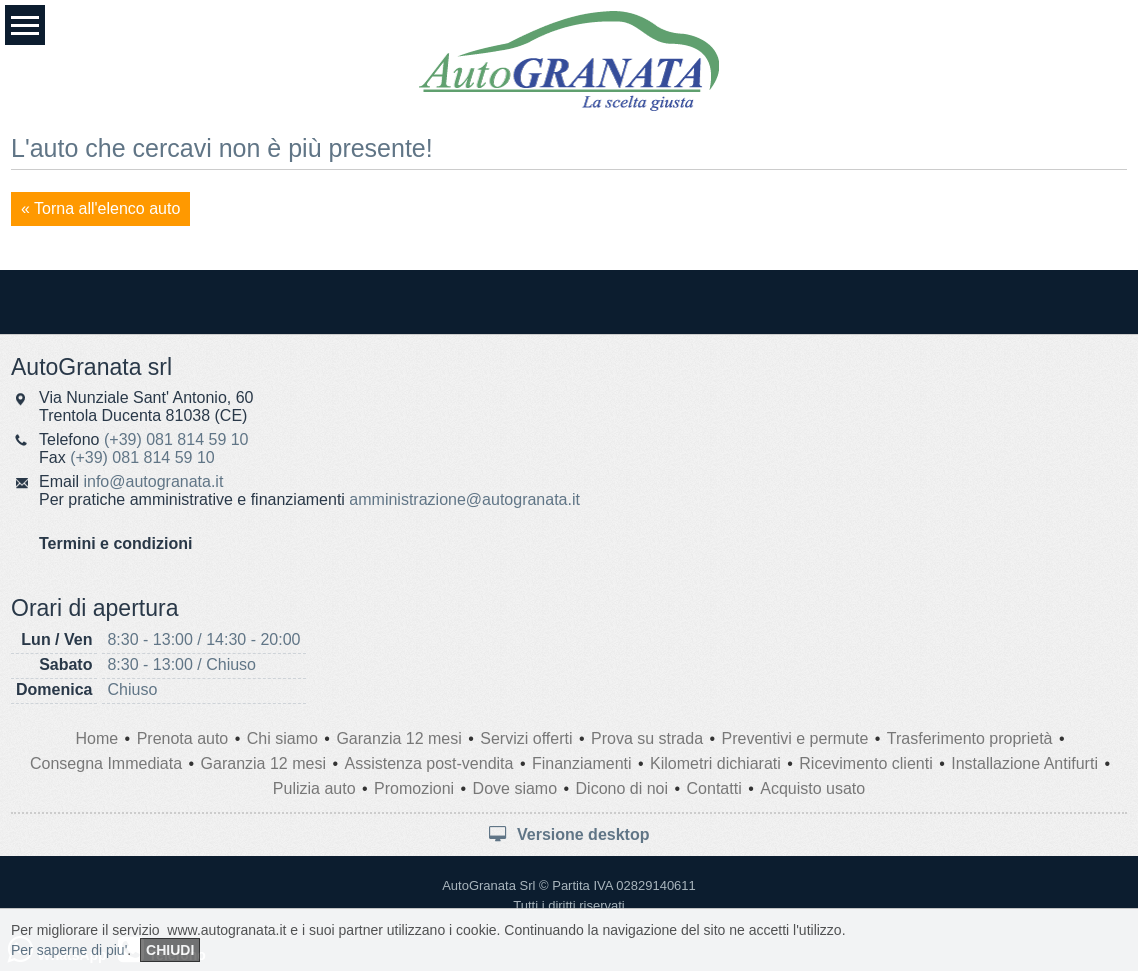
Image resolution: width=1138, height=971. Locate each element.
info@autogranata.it (153, 481)
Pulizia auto (314, 788)
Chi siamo (282, 738)
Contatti (714, 788)
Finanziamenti (582, 763)
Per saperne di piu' (69, 950)
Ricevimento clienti (865, 763)
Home (96, 738)
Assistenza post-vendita (428, 763)
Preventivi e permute (795, 738)
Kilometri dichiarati (715, 763)
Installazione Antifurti (1024, 763)
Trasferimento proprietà (970, 738)
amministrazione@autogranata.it (464, 499)
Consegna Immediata (106, 763)
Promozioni (414, 788)
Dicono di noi (622, 788)
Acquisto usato (812, 788)
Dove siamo (515, 788)
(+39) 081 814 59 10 (176, 439)
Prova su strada (647, 738)
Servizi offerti (526, 738)
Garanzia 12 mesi (398, 738)
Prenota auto (183, 738)
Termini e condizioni (116, 543)
